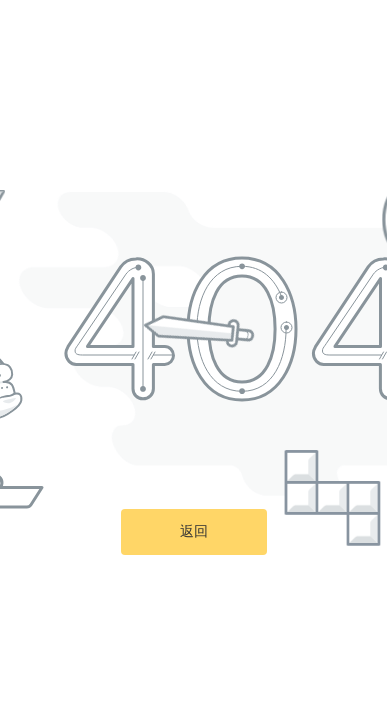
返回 (194, 531)
